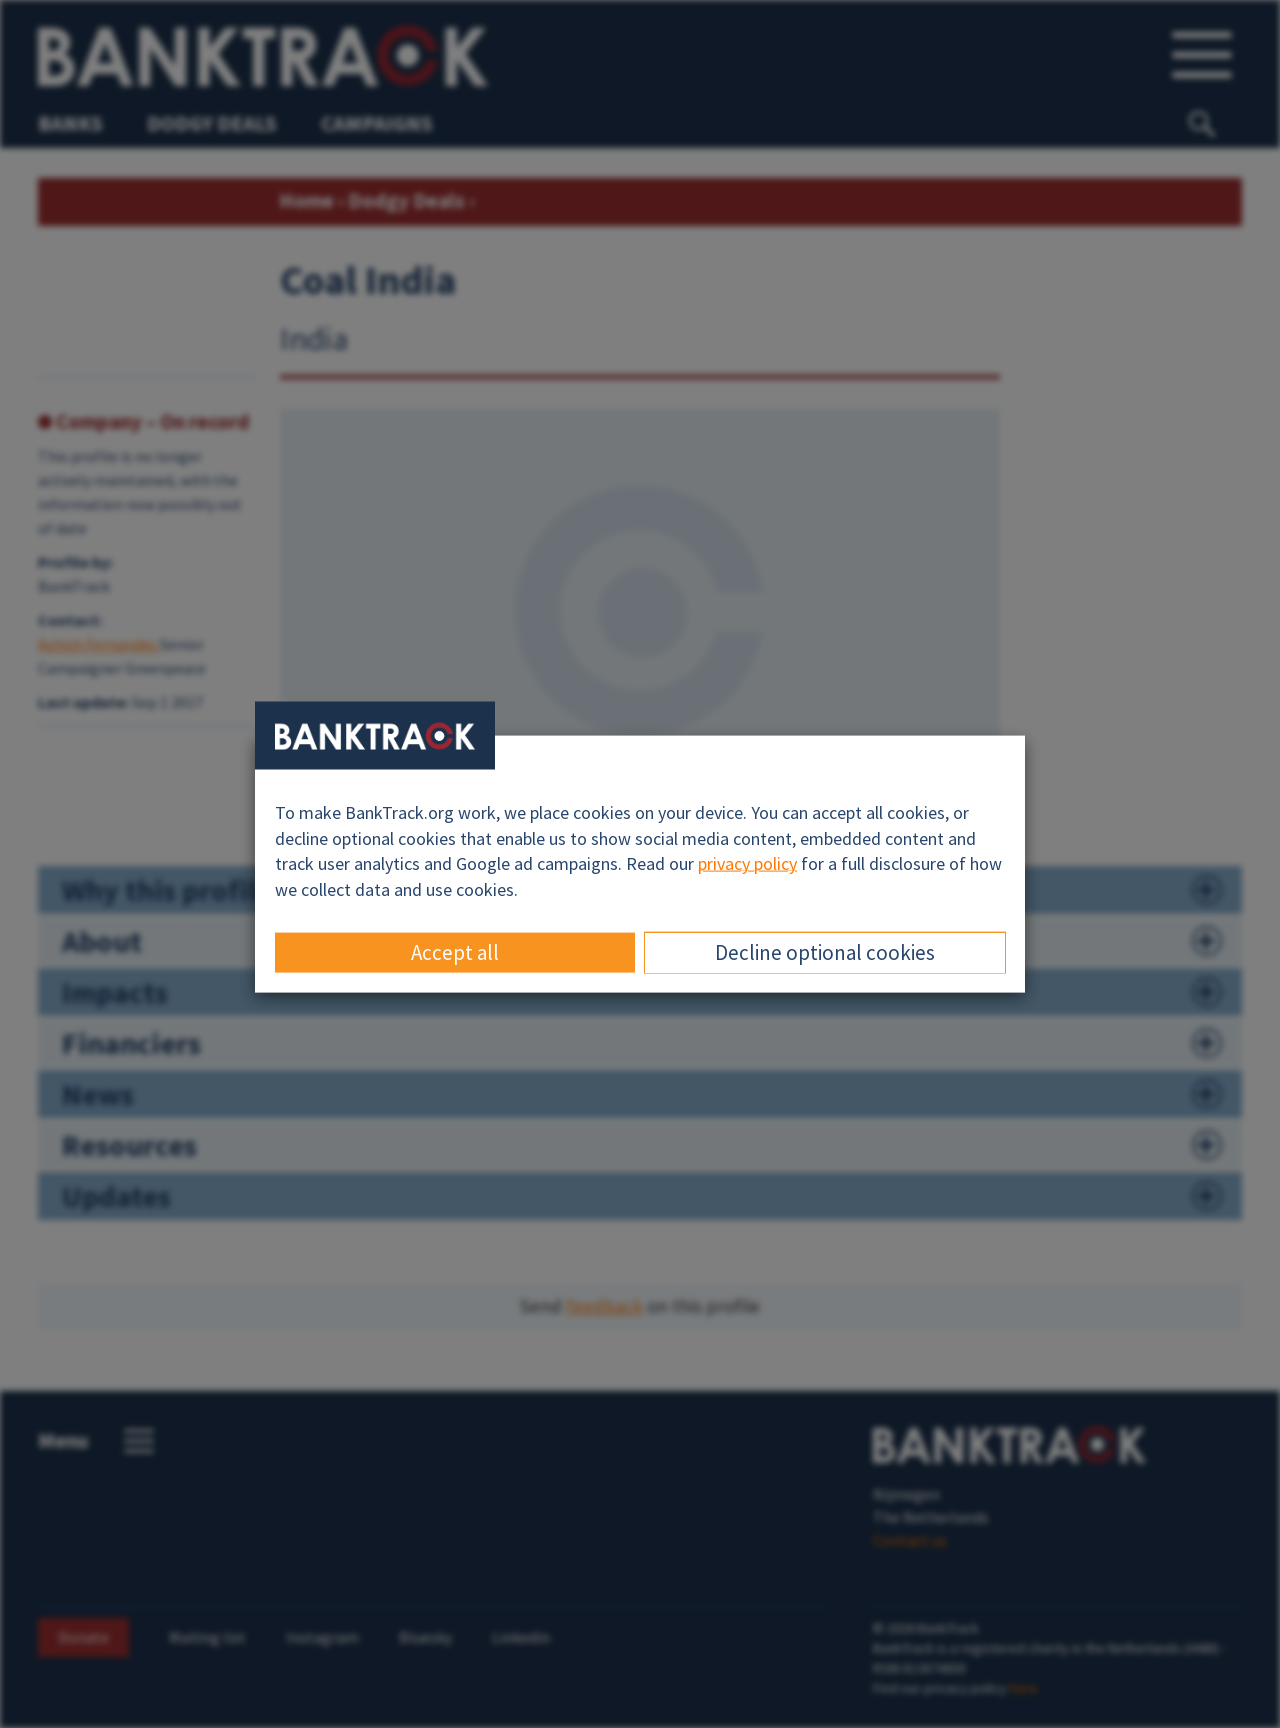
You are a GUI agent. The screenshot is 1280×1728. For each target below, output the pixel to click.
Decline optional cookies (825, 951)
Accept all (455, 951)
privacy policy (747, 863)
